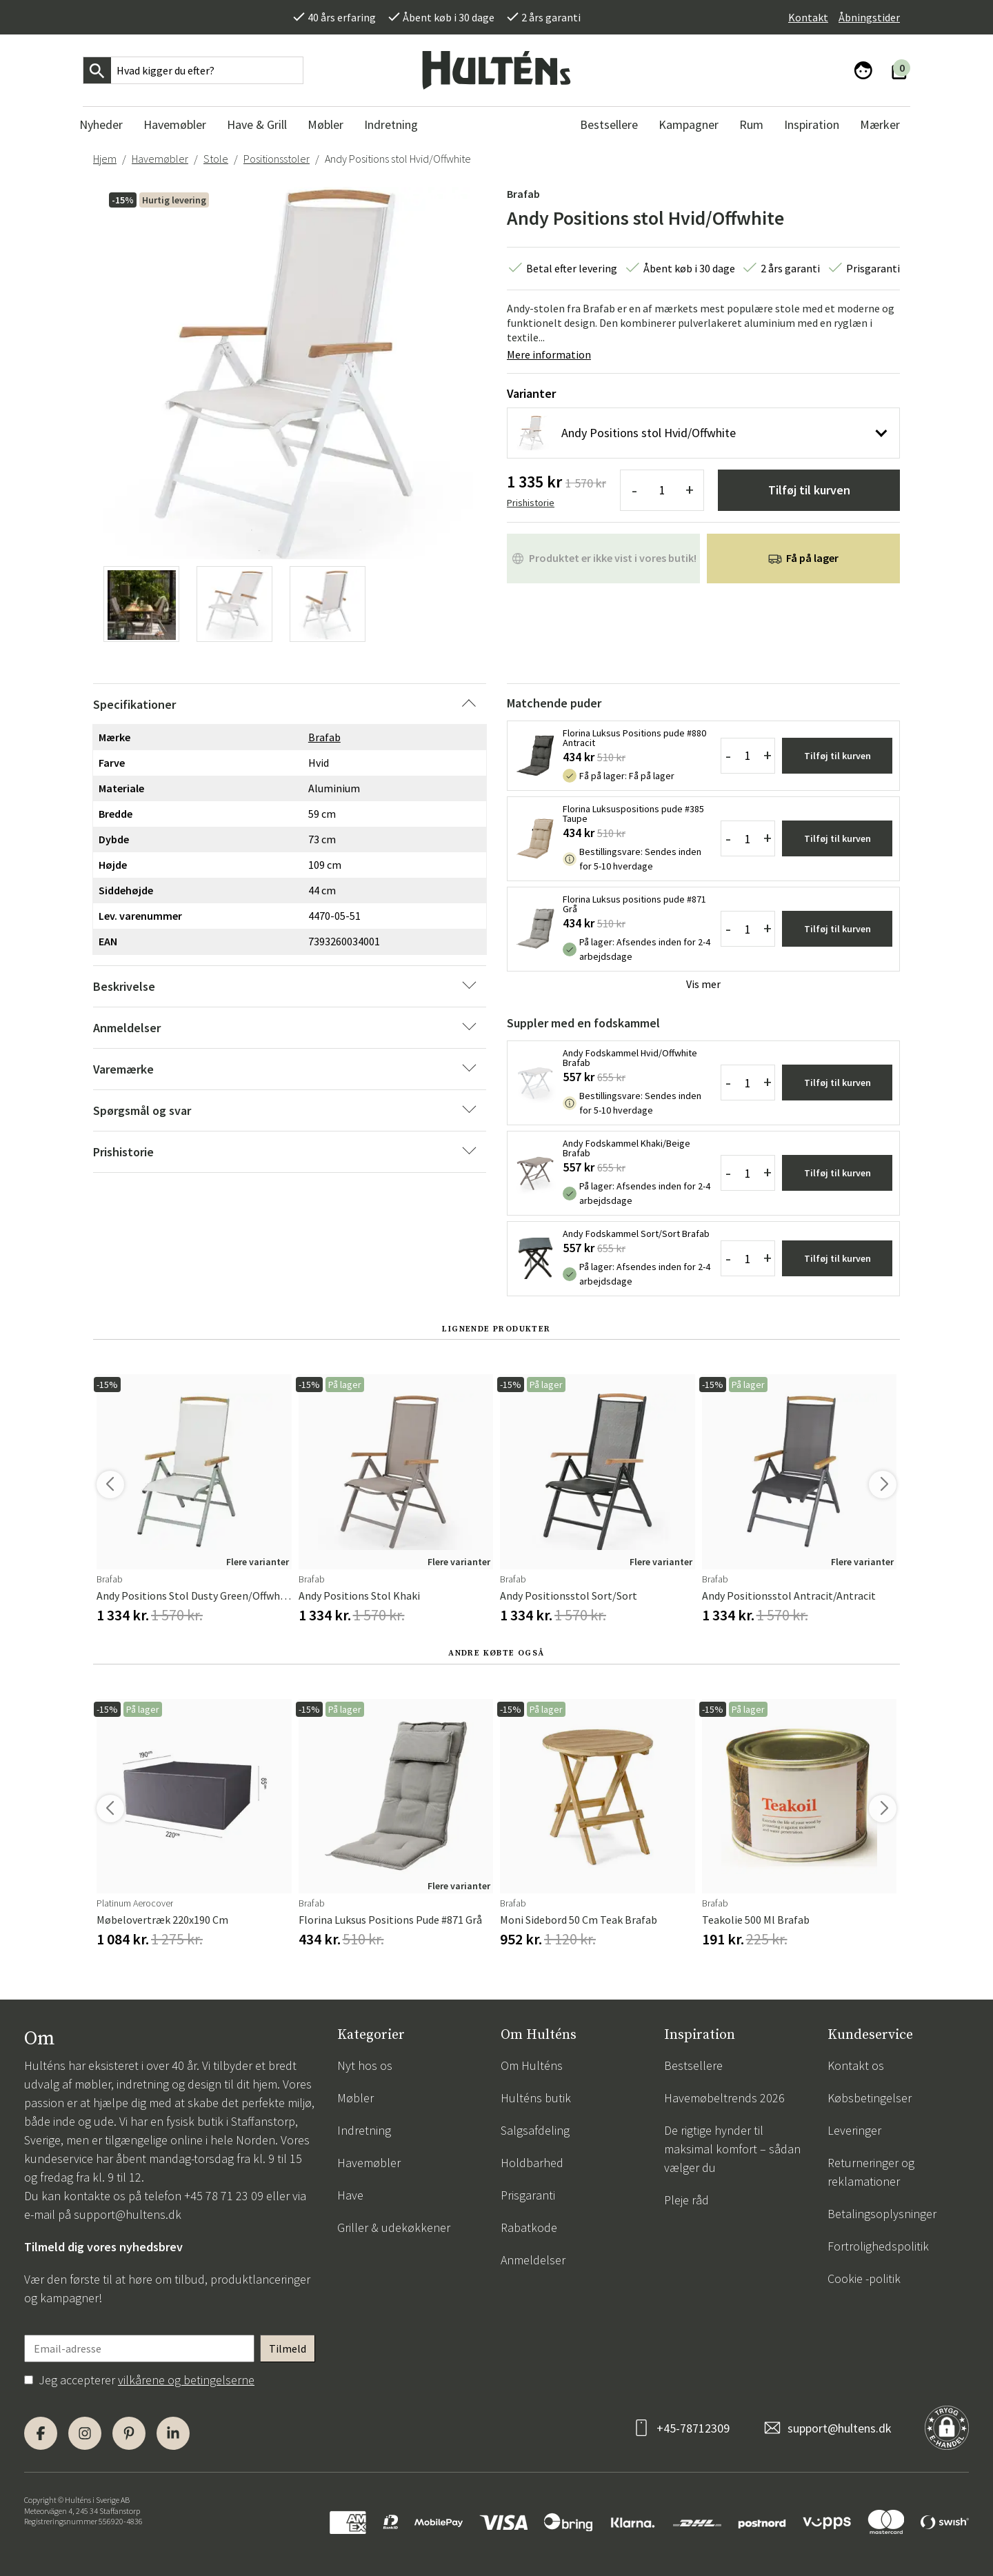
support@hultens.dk (127, 2214)
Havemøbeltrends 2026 (724, 2098)
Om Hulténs (532, 2065)
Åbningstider (869, 17)
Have (350, 2195)
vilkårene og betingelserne (186, 2380)
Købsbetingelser (870, 2098)
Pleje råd (686, 2200)
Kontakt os (856, 2065)
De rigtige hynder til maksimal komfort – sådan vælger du (732, 2148)
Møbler (355, 2098)
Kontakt (808, 17)
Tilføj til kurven (809, 490)
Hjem (105, 158)
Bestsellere (693, 2065)
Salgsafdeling (535, 2130)
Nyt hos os (364, 2065)
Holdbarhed (532, 2163)
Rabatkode (529, 2227)
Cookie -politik (864, 2278)
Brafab (523, 194)
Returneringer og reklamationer (871, 2172)
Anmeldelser (533, 2260)
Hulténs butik (536, 2098)
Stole (215, 158)
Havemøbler (160, 158)
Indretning (364, 2130)
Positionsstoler (276, 158)
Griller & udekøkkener (393, 2227)
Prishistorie (530, 502)
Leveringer (854, 2130)
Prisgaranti (528, 2195)
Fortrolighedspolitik (878, 2246)
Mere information (549, 354)
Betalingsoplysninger (882, 2214)
